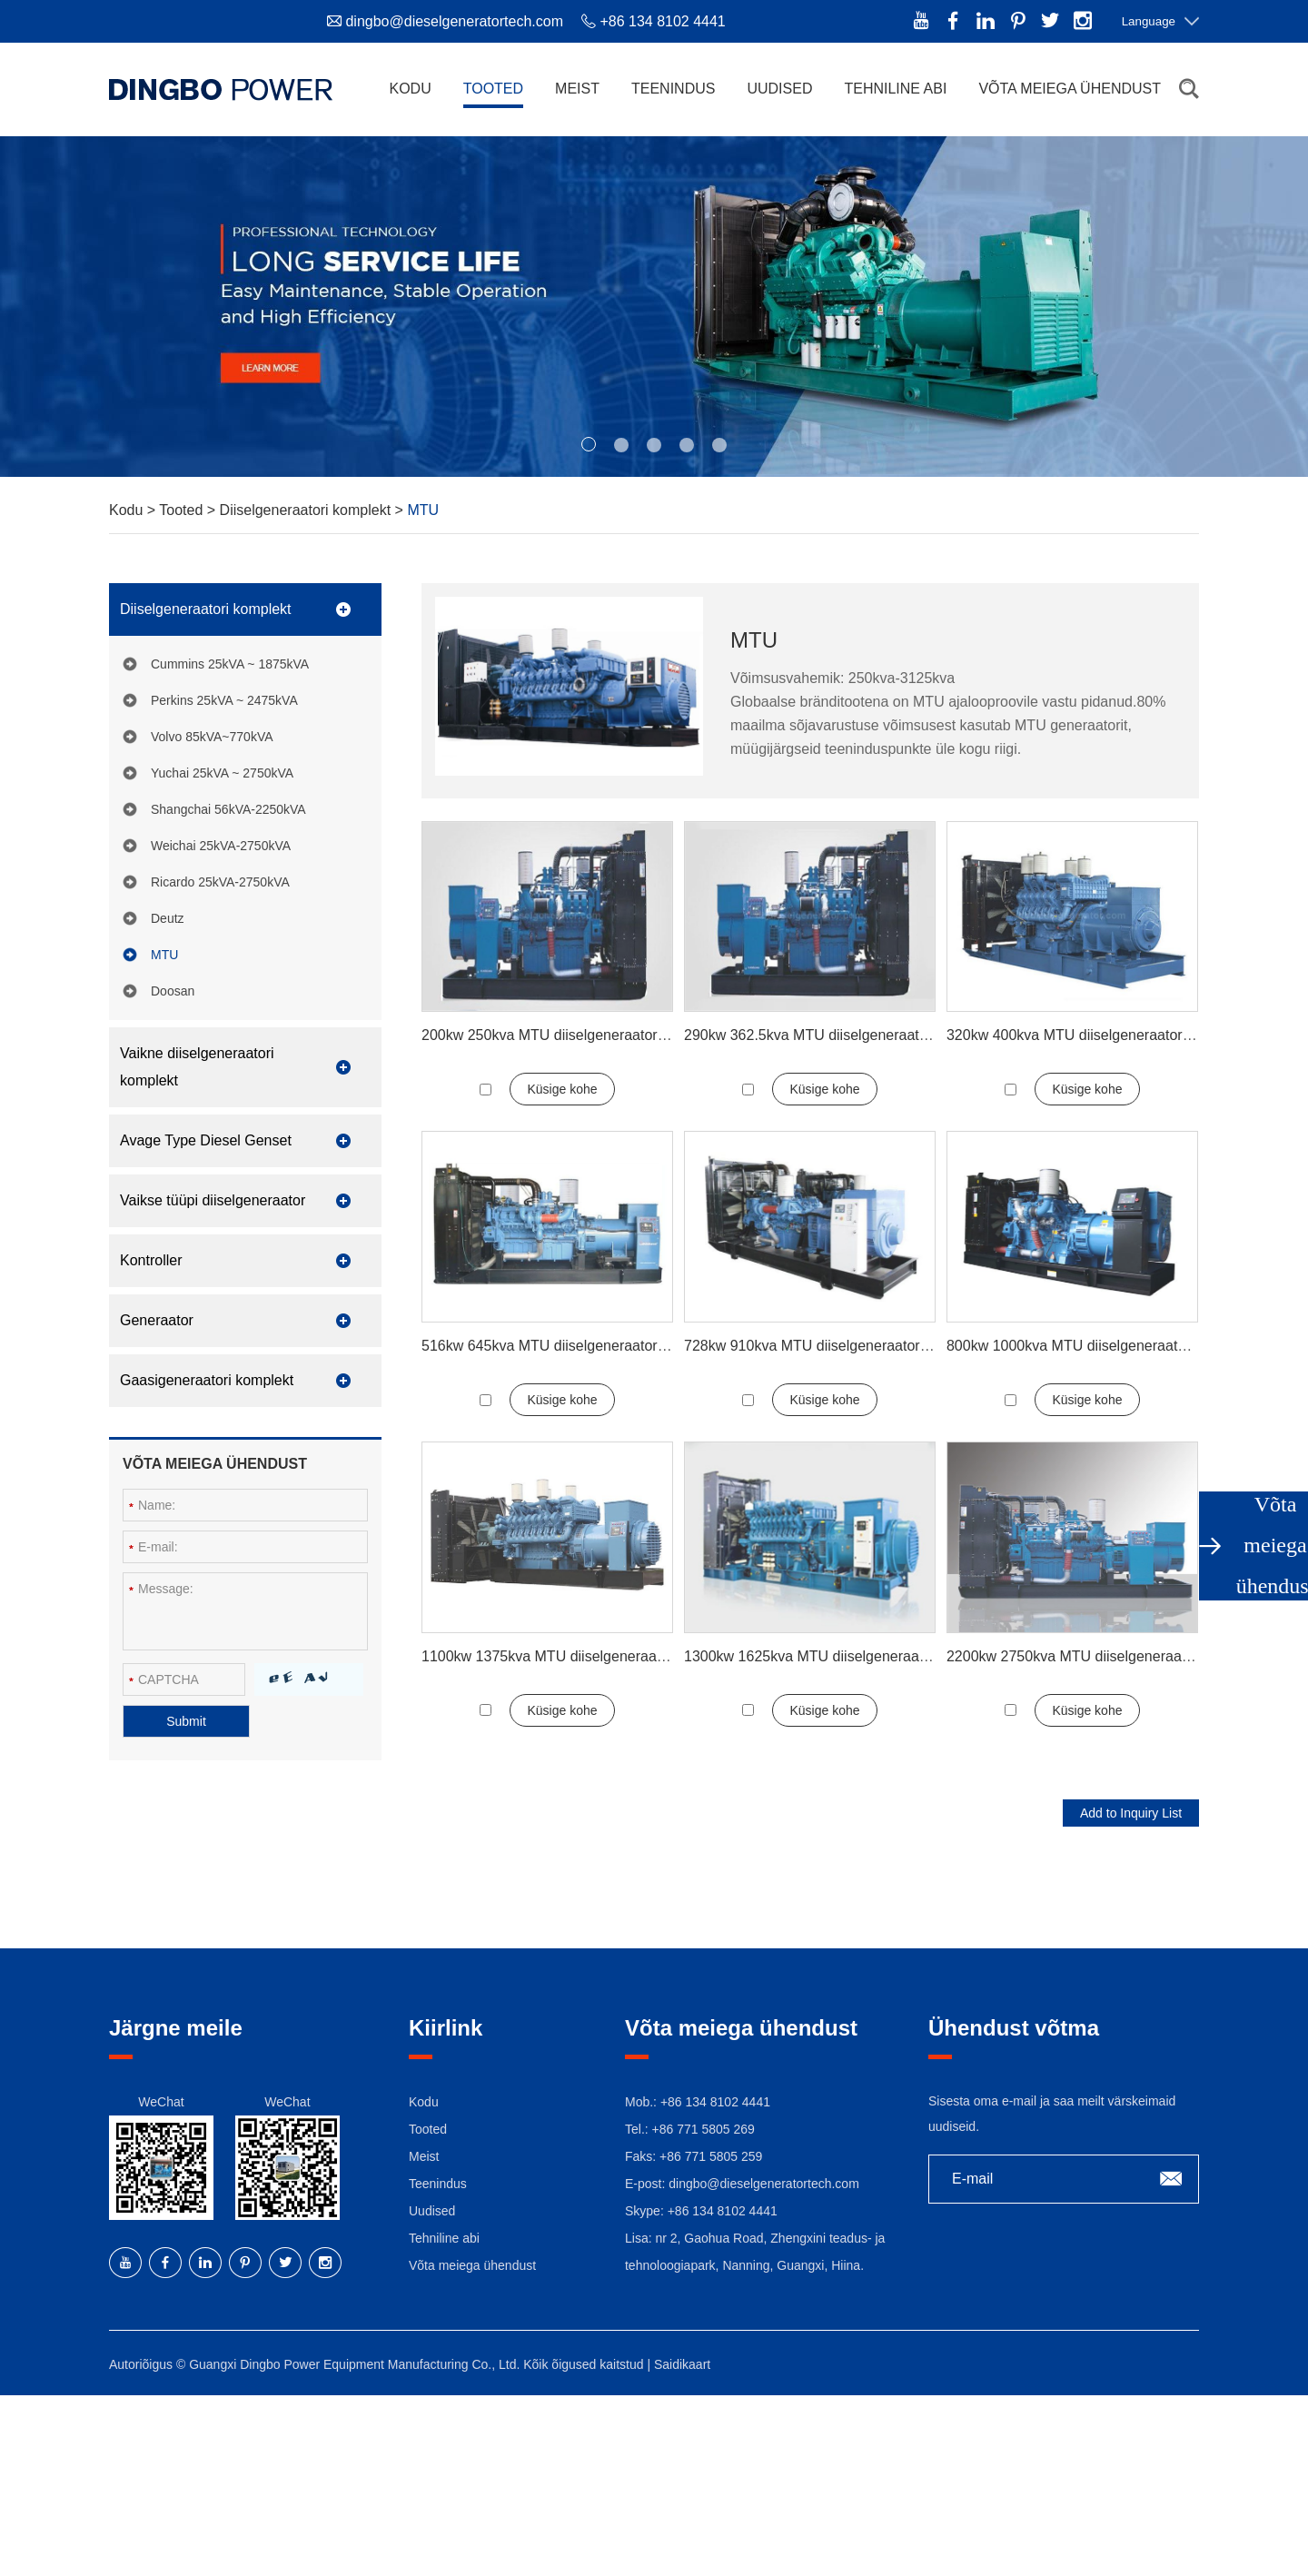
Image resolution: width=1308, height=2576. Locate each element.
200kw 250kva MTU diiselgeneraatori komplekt (572, 1035)
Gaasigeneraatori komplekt (206, 1380)
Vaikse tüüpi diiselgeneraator (212, 1200)
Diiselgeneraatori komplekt (307, 510)
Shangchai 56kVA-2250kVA (228, 809)
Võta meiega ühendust (1069, 88)
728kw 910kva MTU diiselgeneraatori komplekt (835, 1345)
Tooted (493, 88)
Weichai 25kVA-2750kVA (221, 845)
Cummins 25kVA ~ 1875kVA (230, 664)
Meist (577, 88)
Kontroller (151, 1260)
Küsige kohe (562, 1089)
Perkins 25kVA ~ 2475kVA (224, 700)
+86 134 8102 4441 (723, 2211)
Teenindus (673, 88)
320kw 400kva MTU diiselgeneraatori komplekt (1097, 1035)
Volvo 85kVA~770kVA (212, 736)
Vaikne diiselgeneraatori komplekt (197, 1066)
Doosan (172, 991)
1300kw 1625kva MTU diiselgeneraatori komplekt (843, 1656)
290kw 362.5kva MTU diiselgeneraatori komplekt (840, 1035)
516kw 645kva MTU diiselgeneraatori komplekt (572, 1345)
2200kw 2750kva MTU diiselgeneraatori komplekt (1105, 1656)
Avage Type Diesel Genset (206, 1140)
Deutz (167, 918)
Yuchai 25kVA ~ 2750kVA (222, 773)
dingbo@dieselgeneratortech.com (454, 21)
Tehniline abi (895, 88)
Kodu (410, 88)
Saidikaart (682, 2364)
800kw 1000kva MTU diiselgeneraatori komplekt (1101, 1345)
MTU (423, 510)
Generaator (156, 1320)
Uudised (779, 88)
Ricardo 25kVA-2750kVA (220, 882)
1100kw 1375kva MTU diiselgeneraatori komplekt (580, 1656)
